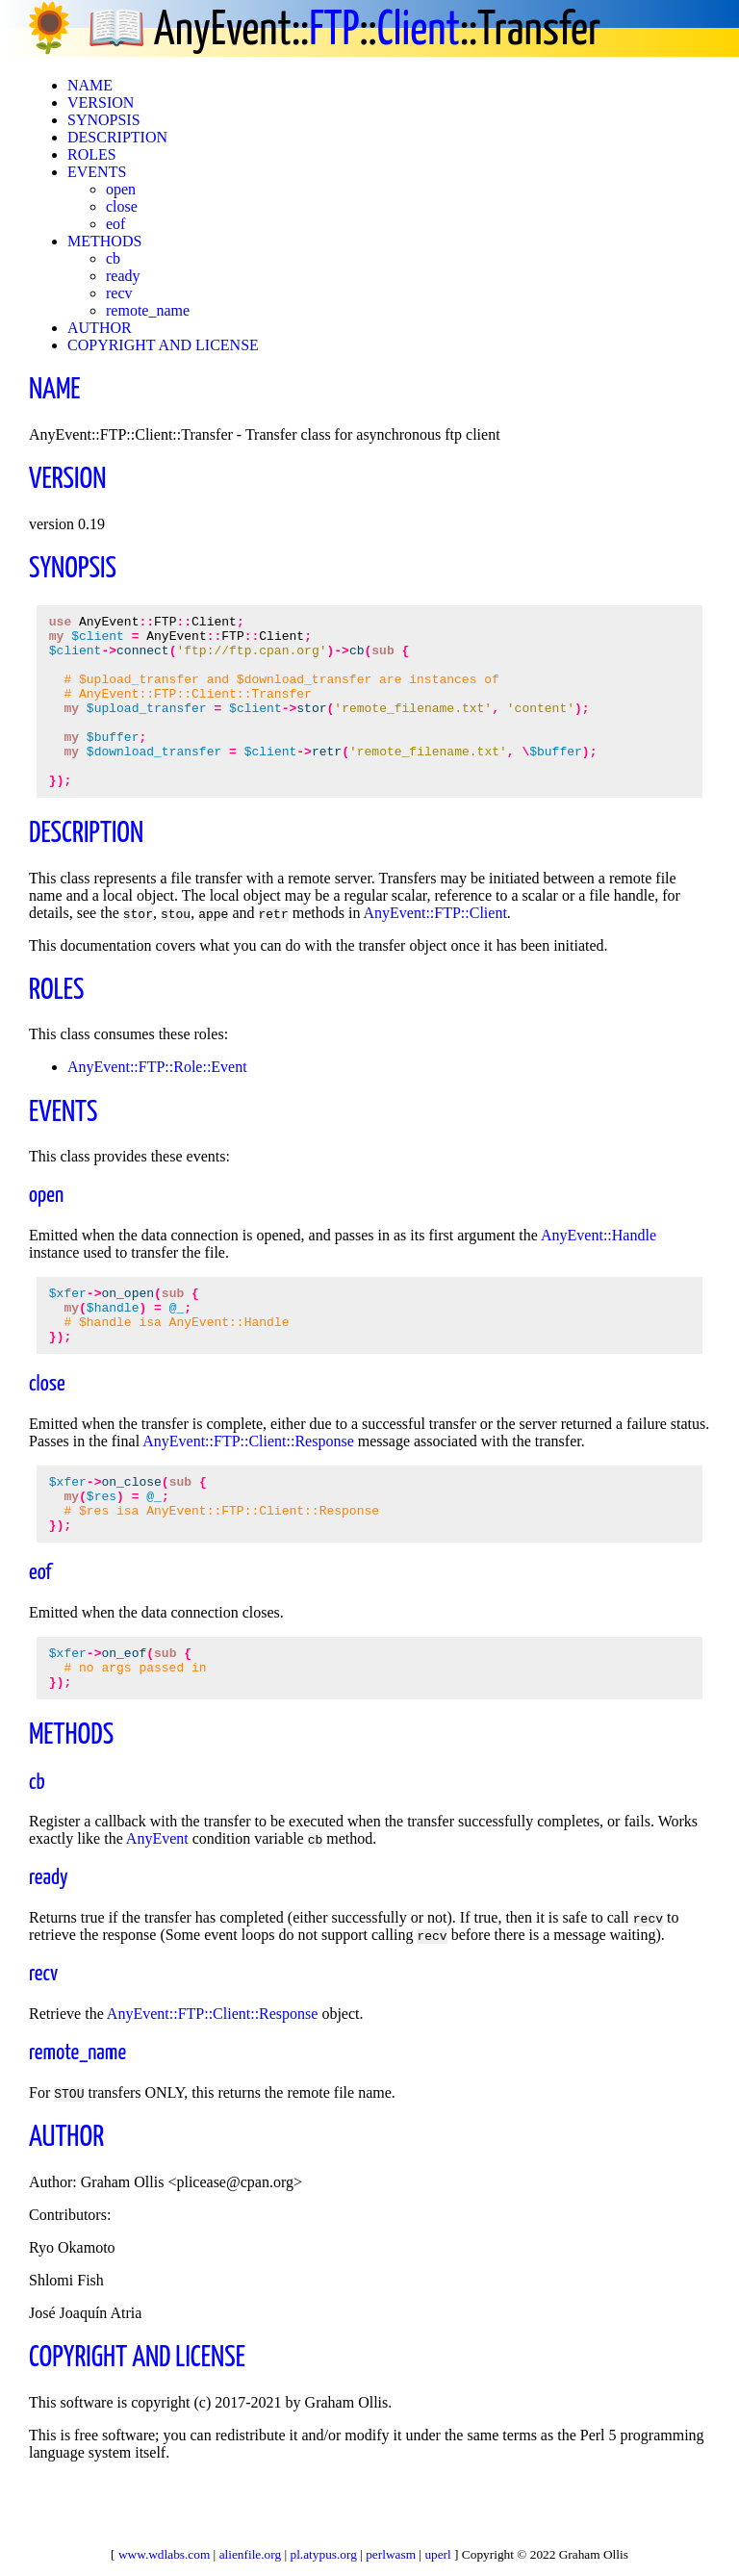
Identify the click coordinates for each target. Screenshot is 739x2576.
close (122, 206)
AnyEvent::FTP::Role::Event (157, 1101)
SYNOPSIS (103, 120)
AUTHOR (99, 327)
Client (418, 31)
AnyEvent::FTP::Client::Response (248, 1487)
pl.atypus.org (324, 2554)
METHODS (104, 241)
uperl (437, 2554)
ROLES (91, 154)
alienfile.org (250, 2554)
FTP (334, 31)
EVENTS (96, 172)
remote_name (148, 310)
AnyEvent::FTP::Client (434, 947)
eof (115, 224)
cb (113, 258)
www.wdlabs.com (164, 2554)
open (121, 189)
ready (123, 276)
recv (119, 293)
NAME (90, 85)
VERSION (100, 102)
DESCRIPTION (117, 137)
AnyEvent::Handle (598, 1270)
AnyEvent (157, 1905)
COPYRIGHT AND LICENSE (163, 345)
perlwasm (391, 2554)
